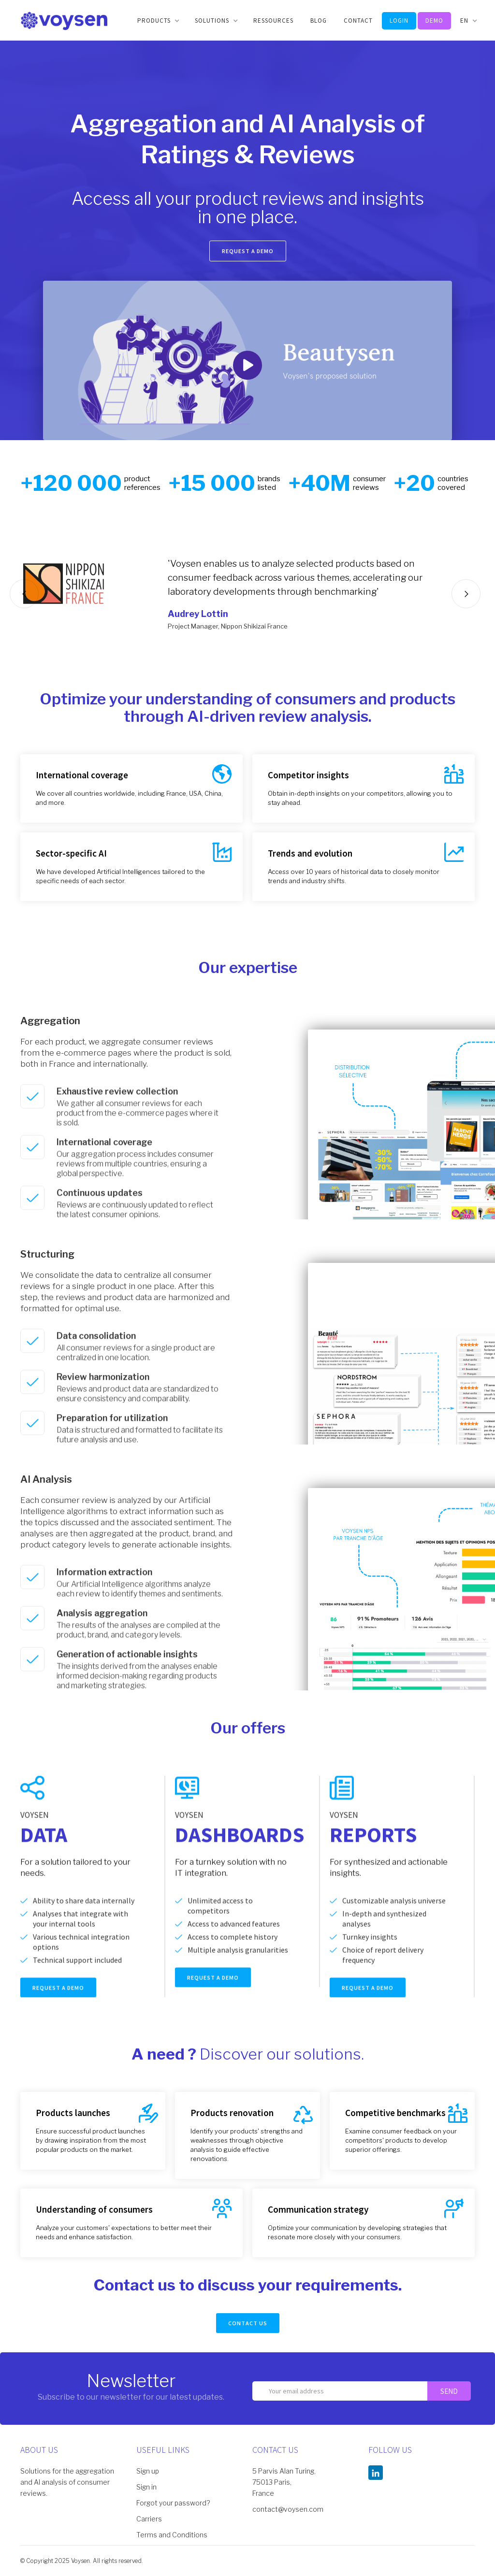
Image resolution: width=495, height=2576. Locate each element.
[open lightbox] (247, 360)
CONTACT (358, 20)
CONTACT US (247, 2323)
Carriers (149, 2519)
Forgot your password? (173, 2503)
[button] (158, 20)
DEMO (434, 20)
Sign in (146, 2487)
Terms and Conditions (171, 2535)
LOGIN (399, 20)
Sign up (147, 2471)
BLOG (318, 20)
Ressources (273, 20)
